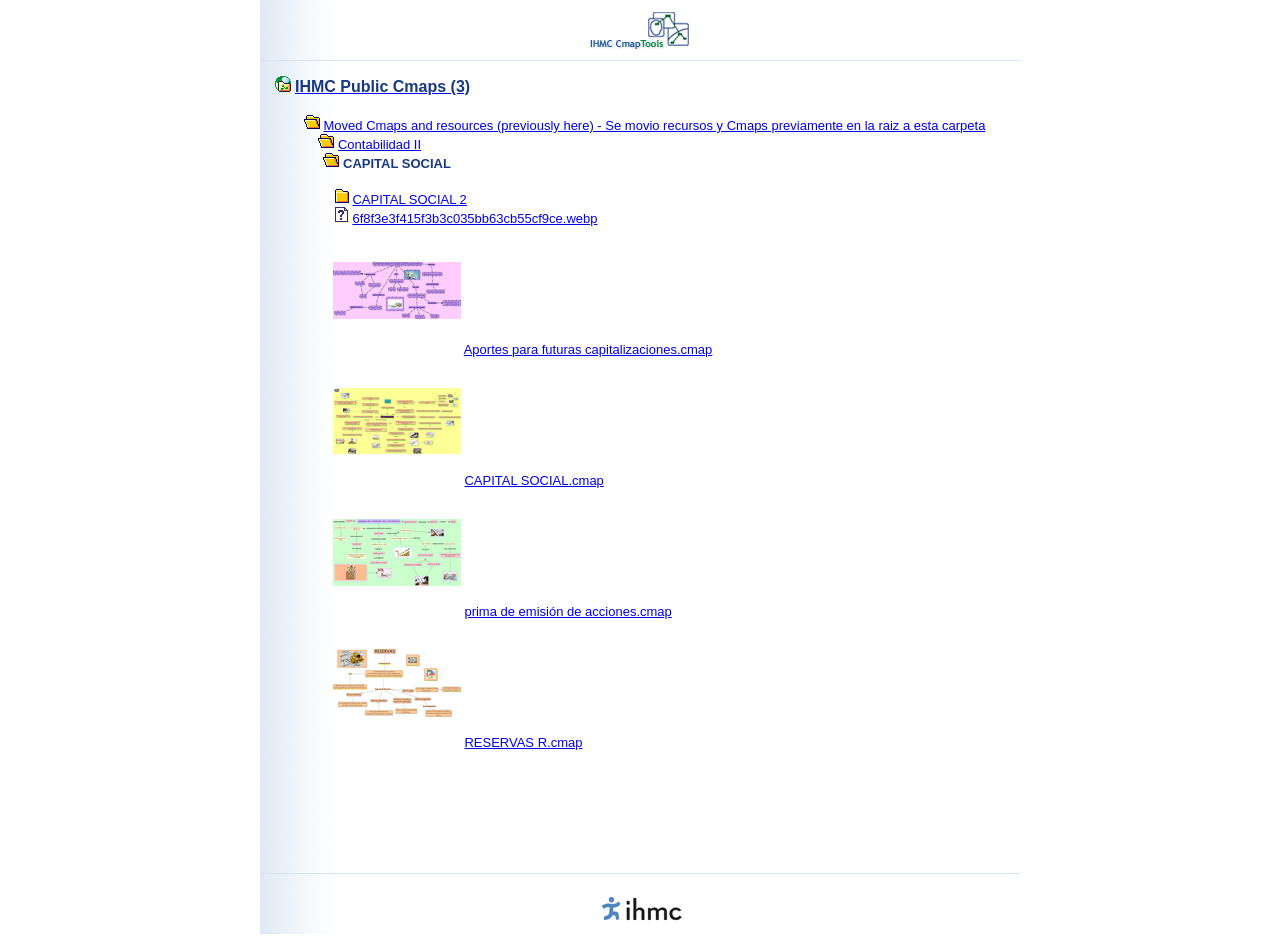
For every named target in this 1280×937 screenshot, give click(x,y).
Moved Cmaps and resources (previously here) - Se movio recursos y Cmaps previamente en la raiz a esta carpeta (655, 125)
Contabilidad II (379, 144)
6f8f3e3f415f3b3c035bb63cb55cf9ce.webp (474, 218)
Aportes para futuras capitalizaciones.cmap (588, 349)
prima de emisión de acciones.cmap (567, 611)
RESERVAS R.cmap (523, 742)
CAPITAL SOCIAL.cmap (533, 480)
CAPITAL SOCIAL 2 (409, 199)
